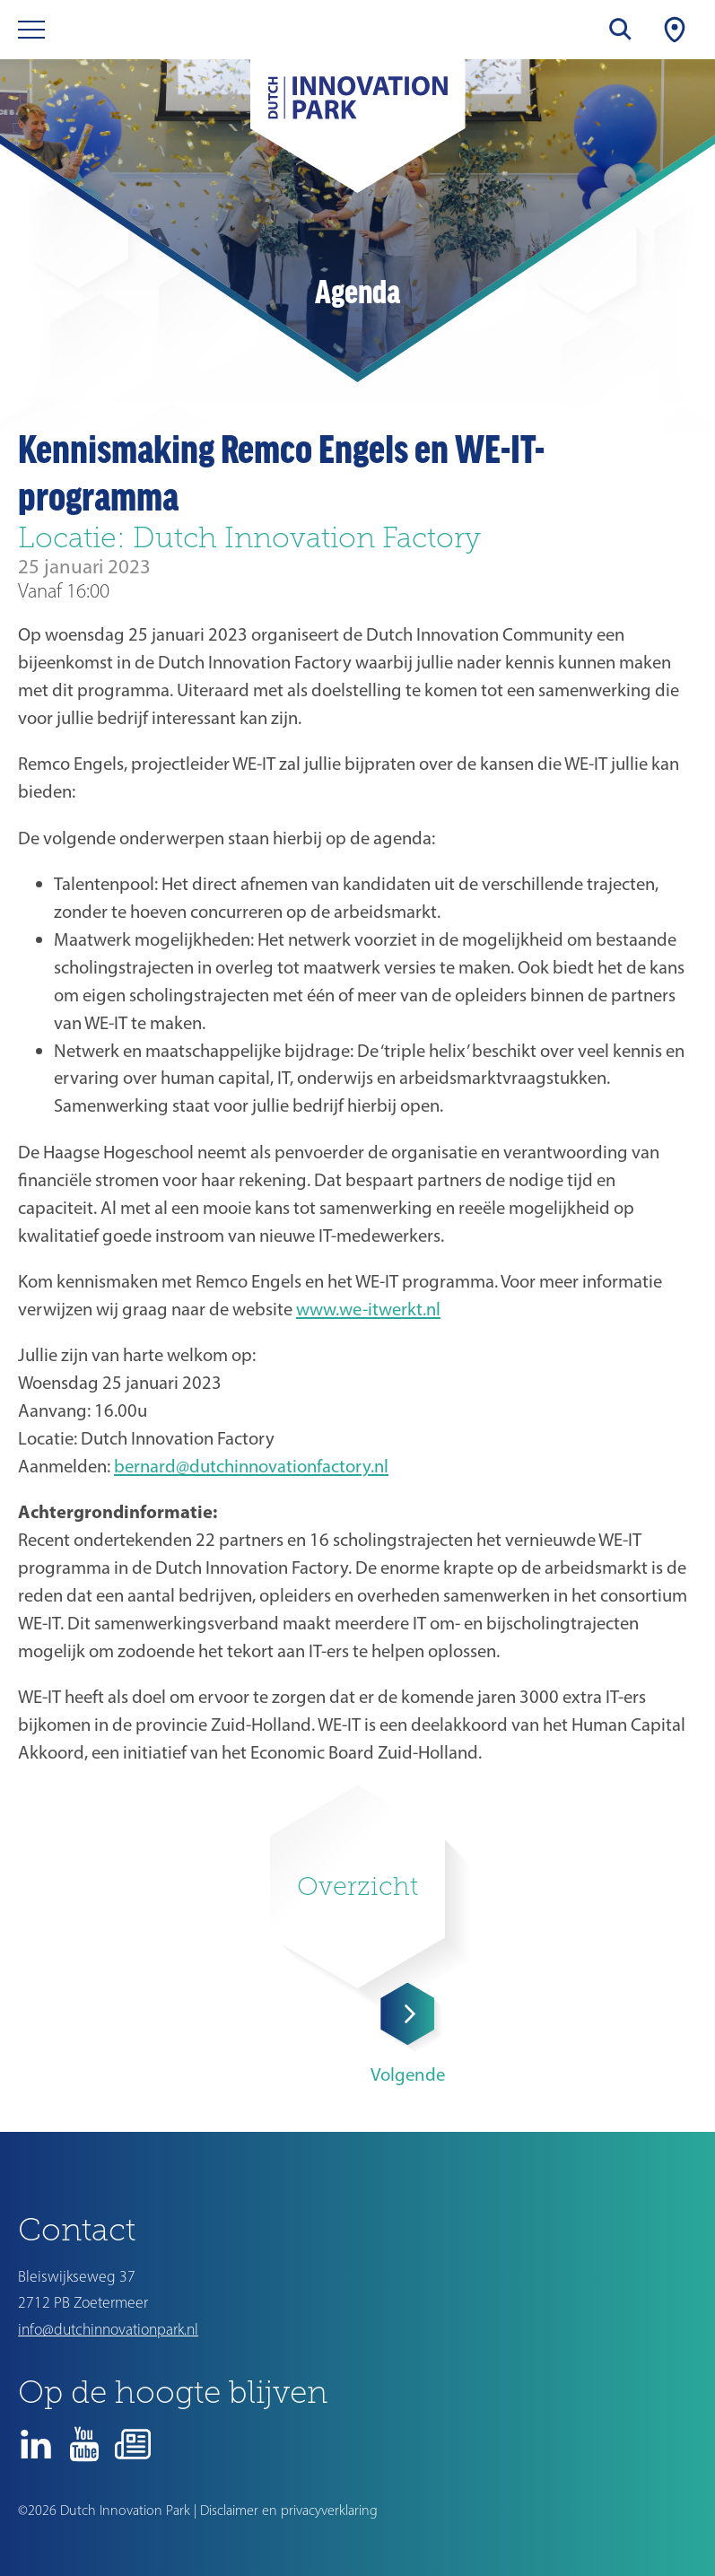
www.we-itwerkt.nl (368, 1308)
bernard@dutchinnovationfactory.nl (251, 1465)
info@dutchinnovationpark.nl (108, 2329)
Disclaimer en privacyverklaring (289, 2510)
